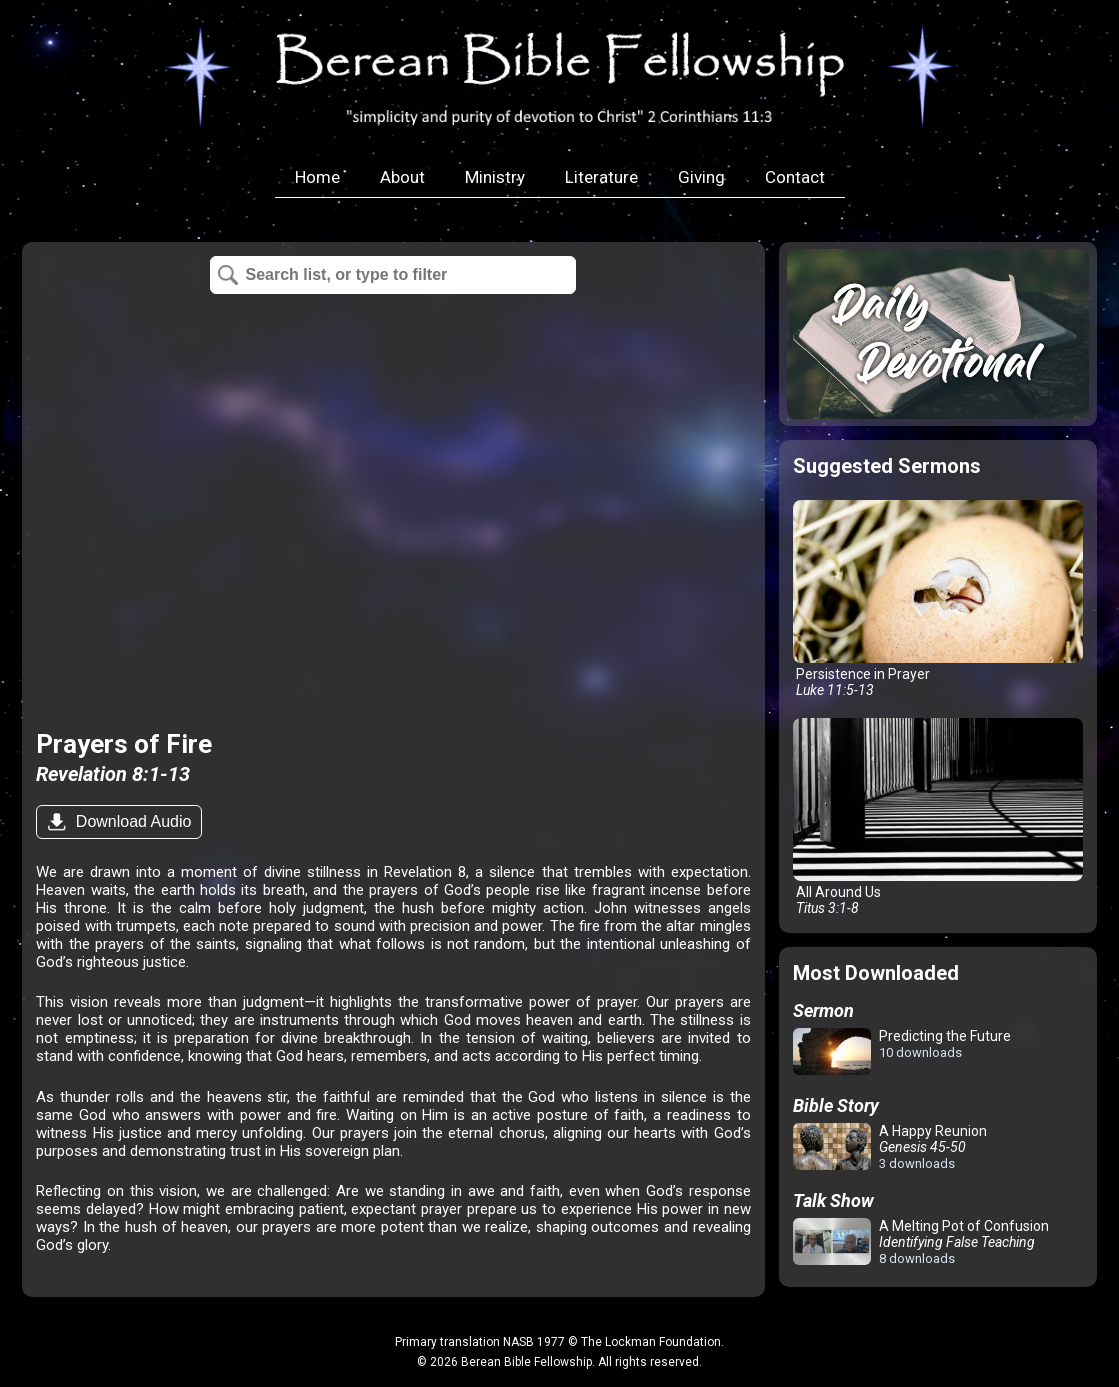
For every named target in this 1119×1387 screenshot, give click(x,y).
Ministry (495, 177)
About (402, 177)
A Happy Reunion (890, 1147)
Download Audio (131, 821)
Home (317, 177)
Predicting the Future (902, 1052)
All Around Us (938, 817)
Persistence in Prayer (938, 599)
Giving (701, 177)
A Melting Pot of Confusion (921, 1242)
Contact (795, 177)
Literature (601, 177)
